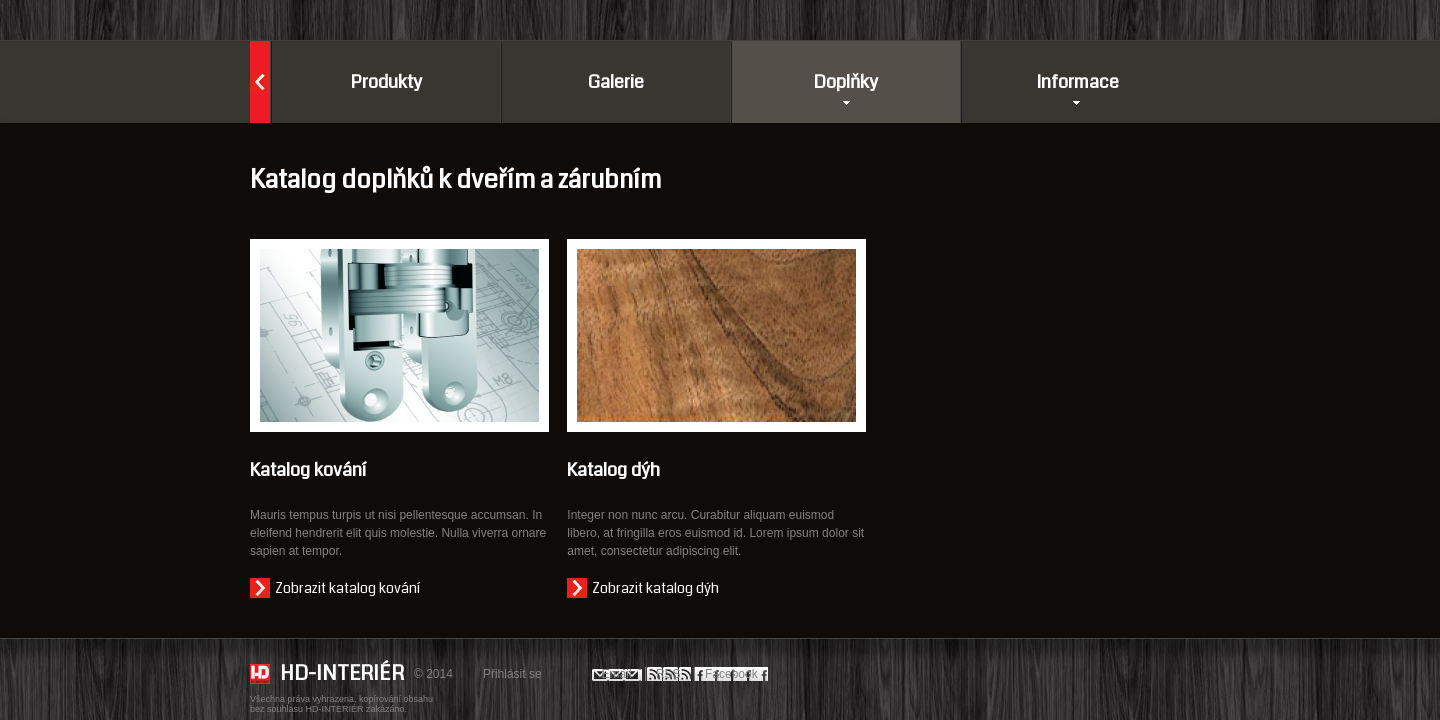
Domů (260, 82)
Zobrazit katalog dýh (655, 588)
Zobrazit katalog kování (347, 588)
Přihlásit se (512, 674)
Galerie (616, 82)
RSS (668, 674)
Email (617, 674)
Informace (1077, 82)
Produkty (386, 82)
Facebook (731, 674)
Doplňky (839, 82)
